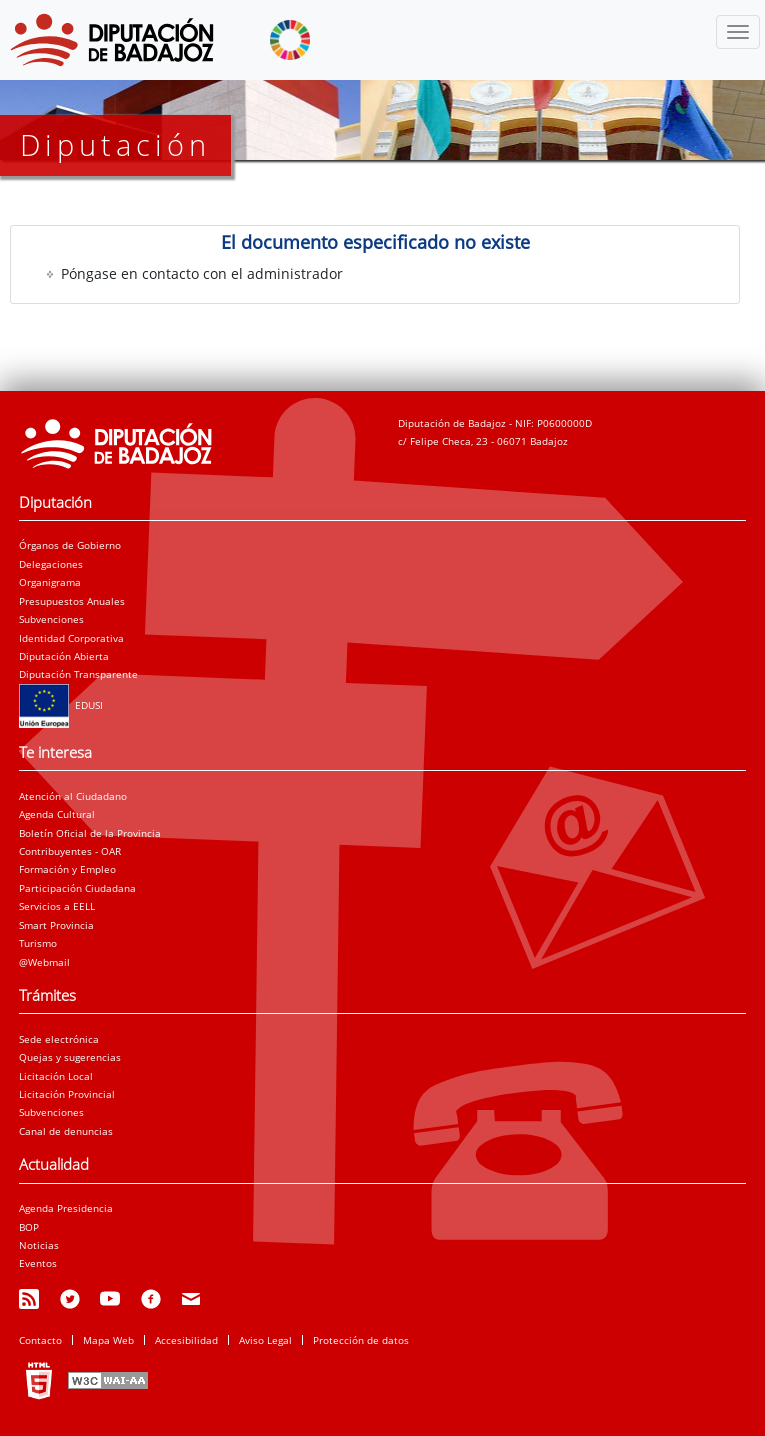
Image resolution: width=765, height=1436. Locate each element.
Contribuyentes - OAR (70, 851)
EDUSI (61, 705)
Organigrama (50, 582)
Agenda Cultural (57, 814)
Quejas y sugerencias (70, 1057)
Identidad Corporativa (71, 638)
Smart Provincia (56, 925)
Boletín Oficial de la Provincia (90, 833)
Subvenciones (51, 619)
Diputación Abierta (64, 656)
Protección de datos (361, 1340)
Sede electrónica (59, 1039)
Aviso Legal (265, 1340)
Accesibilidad (186, 1340)
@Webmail (44, 962)
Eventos (38, 1263)
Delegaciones (51, 564)
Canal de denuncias (66, 1131)
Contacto (40, 1340)
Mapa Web (108, 1340)
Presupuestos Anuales (72, 601)
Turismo (38, 943)
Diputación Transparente (78, 674)
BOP (29, 1227)
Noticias (39, 1245)
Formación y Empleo (67, 869)
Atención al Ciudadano (73, 796)
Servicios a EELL (57, 906)
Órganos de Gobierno (70, 545)
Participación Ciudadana (77, 888)
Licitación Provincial (67, 1094)
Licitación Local (56, 1076)
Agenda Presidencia (66, 1208)
